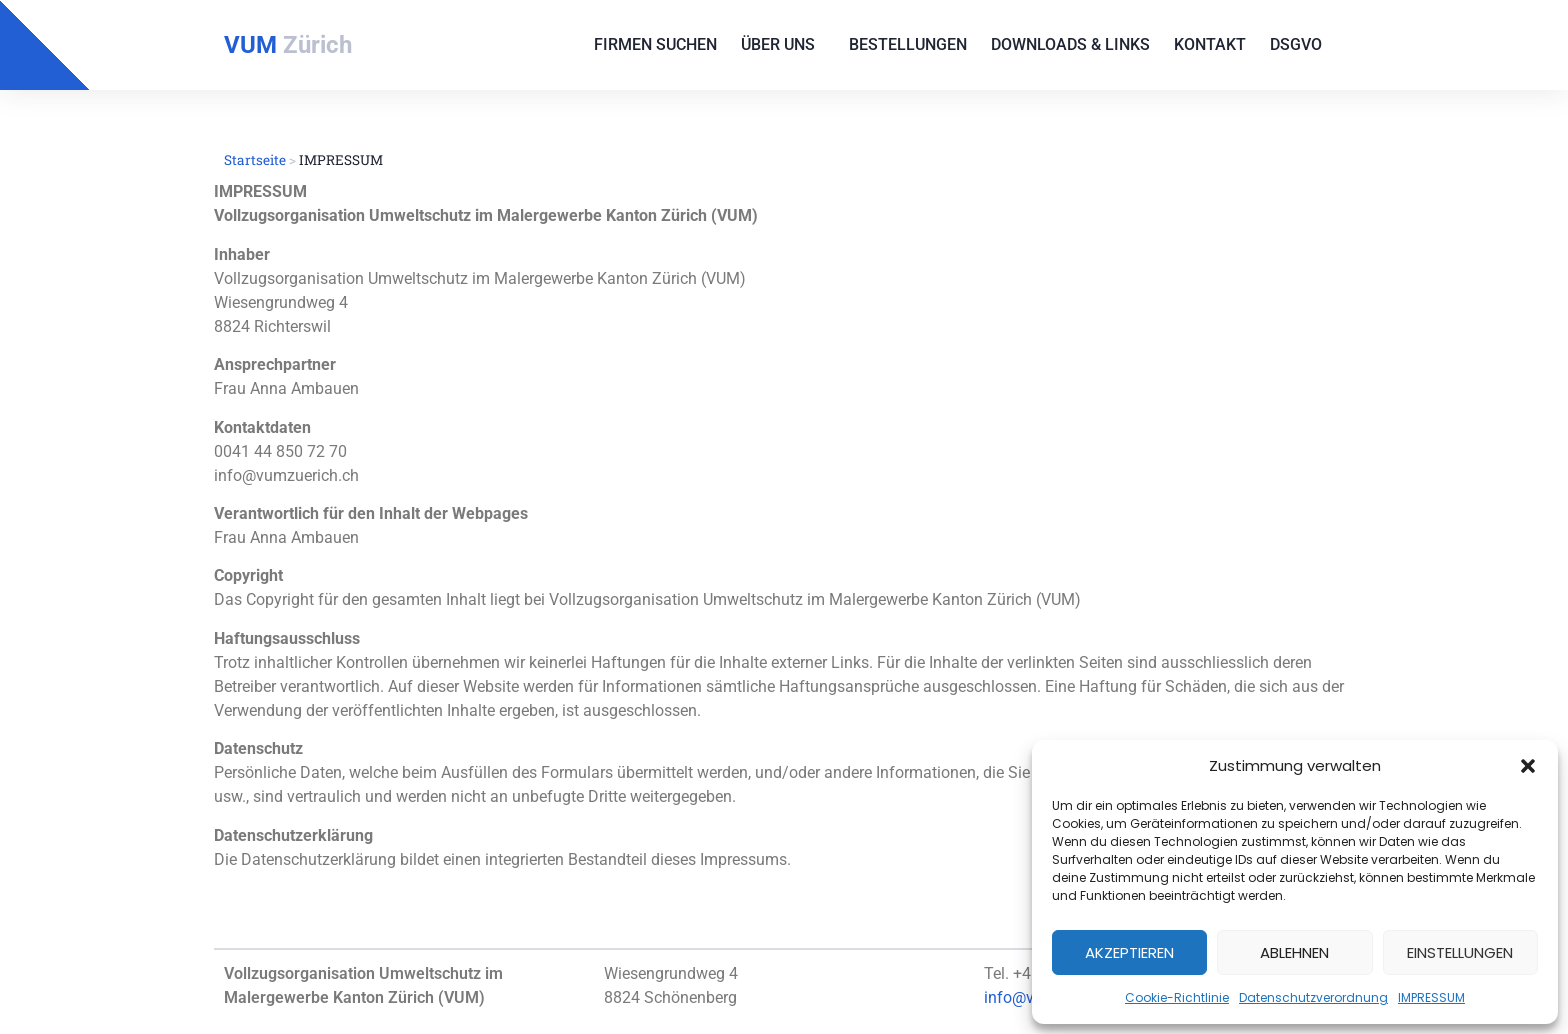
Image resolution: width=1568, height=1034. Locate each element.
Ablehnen (1294, 952)
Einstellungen (1460, 952)
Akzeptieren (1129, 952)
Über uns (783, 45)
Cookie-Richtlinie (1177, 997)
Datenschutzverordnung (1313, 997)
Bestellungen (908, 44)
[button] (1528, 766)
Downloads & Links (1070, 44)
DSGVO (1301, 45)
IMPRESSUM (1431, 997)
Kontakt (1210, 44)
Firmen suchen (655, 44)
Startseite (255, 160)
